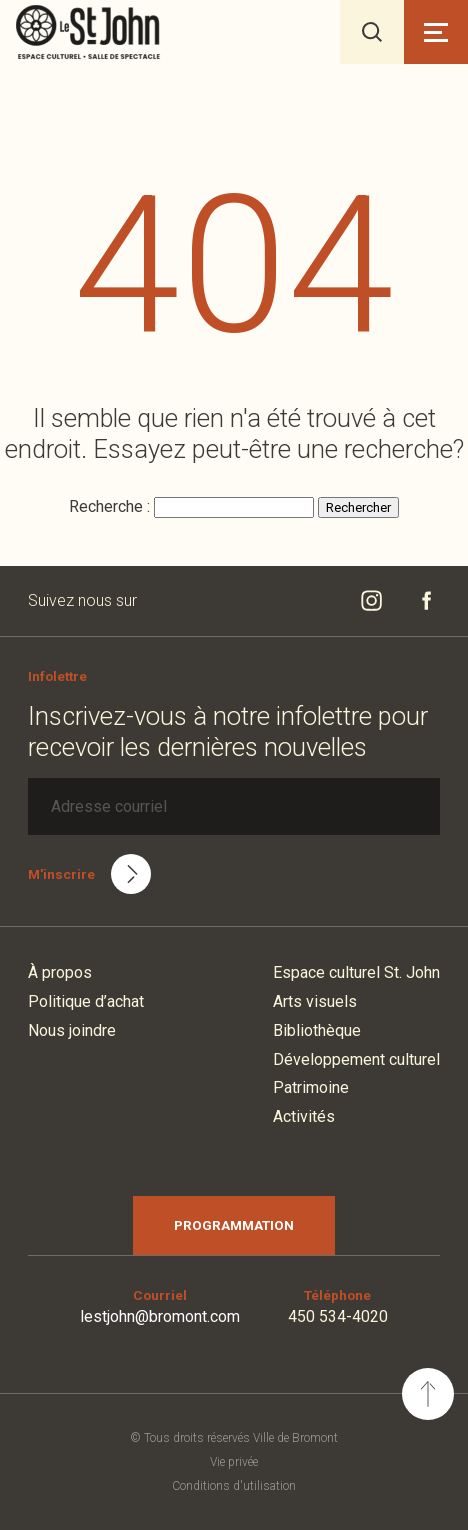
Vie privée (234, 1462)
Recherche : (111, 506)
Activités (304, 1116)
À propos (60, 972)
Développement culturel (356, 1059)
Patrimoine (311, 1087)
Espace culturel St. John (356, 972)
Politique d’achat (86, 1001)
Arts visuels (315, 1001)
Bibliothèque (317, 1030)
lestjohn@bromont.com (160, 1316)
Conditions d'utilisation (234, 1486)
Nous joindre (72, 1030)
